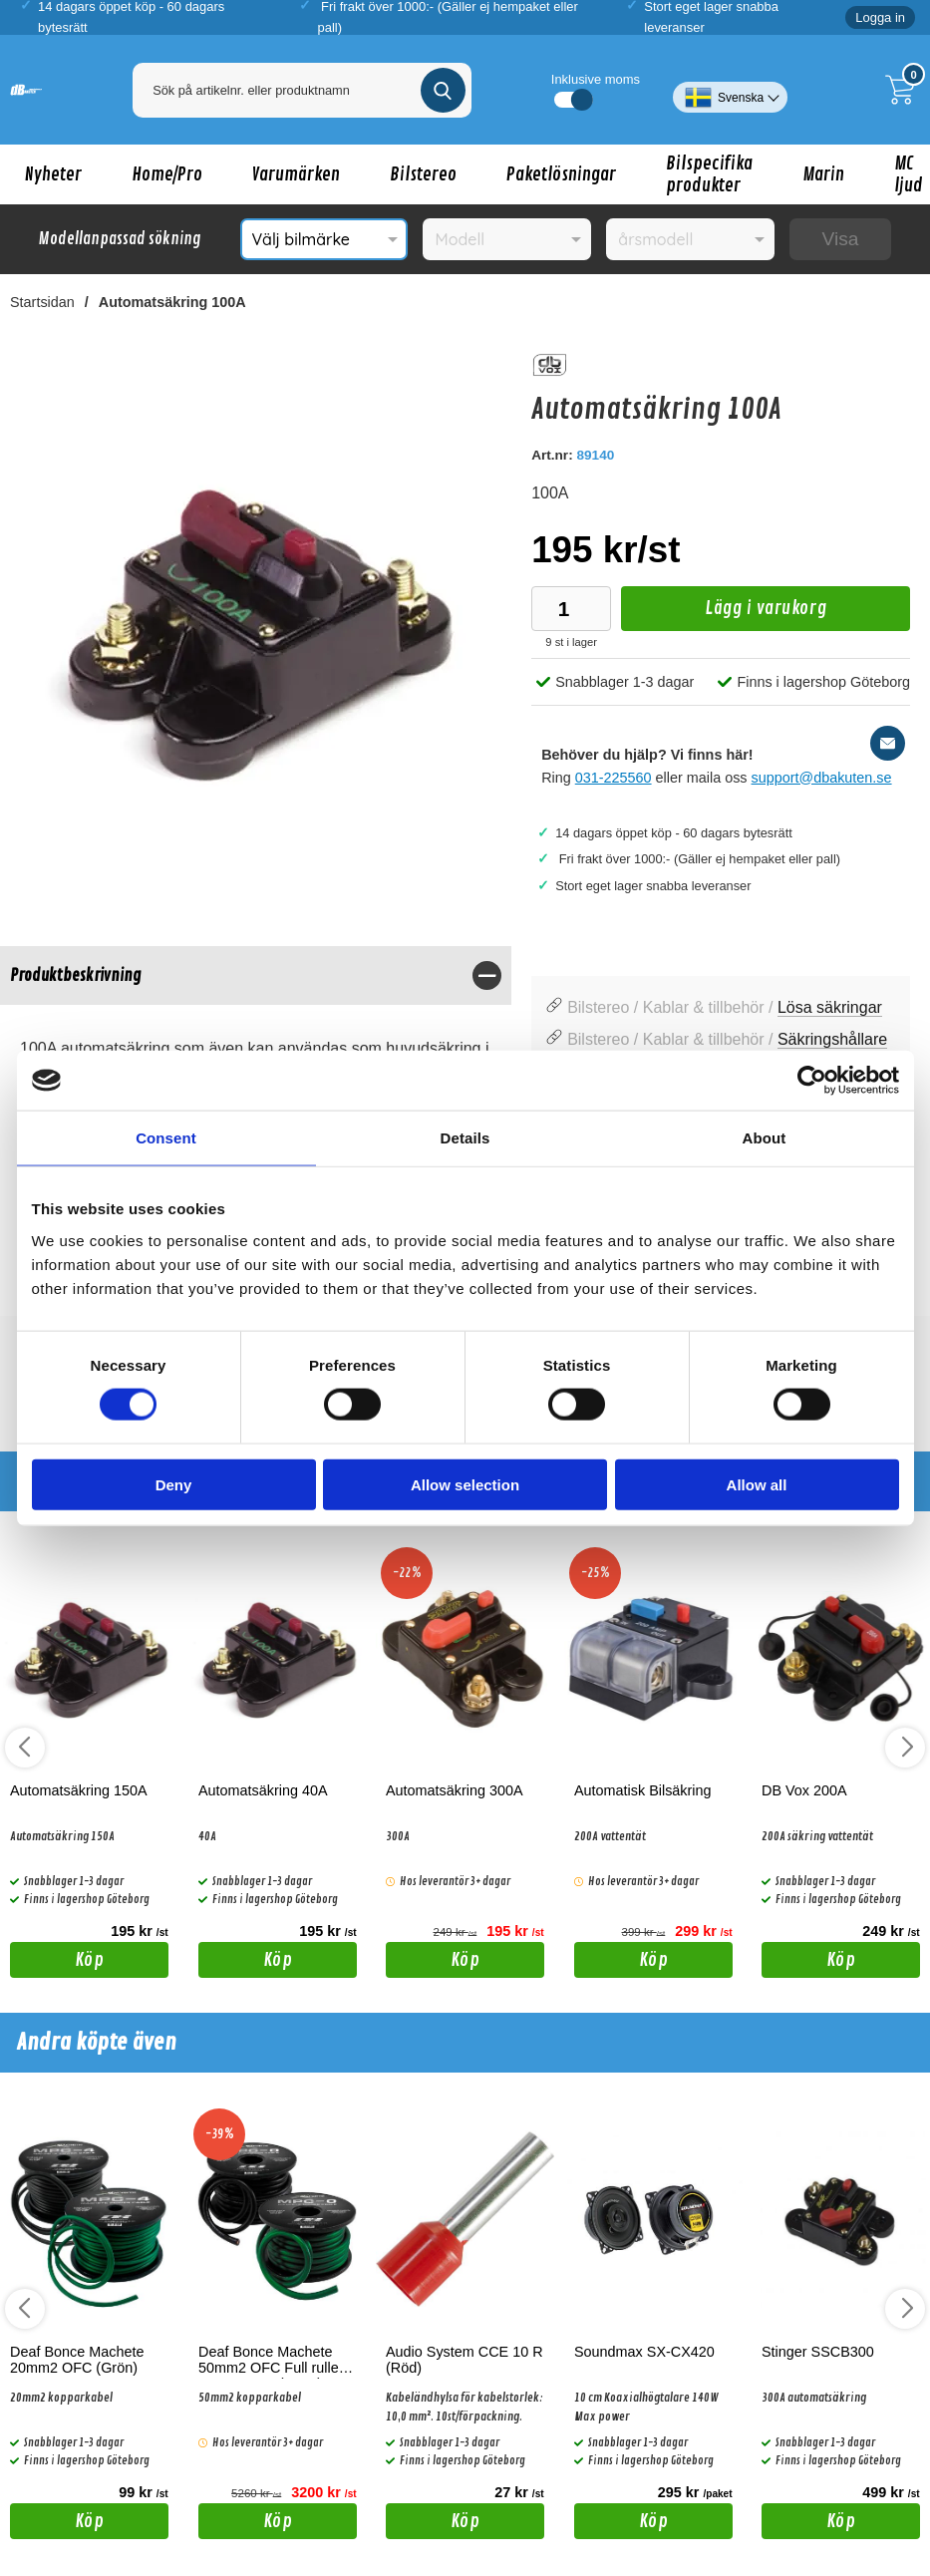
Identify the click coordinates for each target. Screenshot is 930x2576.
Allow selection (465, 1483)
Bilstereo (423, 174)
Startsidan (42, 302)
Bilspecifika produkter (709, 174)
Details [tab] (465, 1137)
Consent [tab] (166, 1137)
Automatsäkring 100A (172, 302)
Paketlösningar (561, 174)
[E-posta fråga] (887, 743)
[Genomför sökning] (443, 90)
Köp (57, 1963)
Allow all (757, 1483)
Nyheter (53, 174)
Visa (839, 238)
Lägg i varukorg (723, 613)
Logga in (880, 17)
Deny (173, 1483)
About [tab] (764, 1137)
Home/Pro (167, 174)
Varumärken (296, 174)
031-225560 (613, 778)
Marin (823, 174)
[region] (255, 975)
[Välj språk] (730, 90)
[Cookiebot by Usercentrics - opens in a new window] (812, 1081)
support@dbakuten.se (822, 778)
